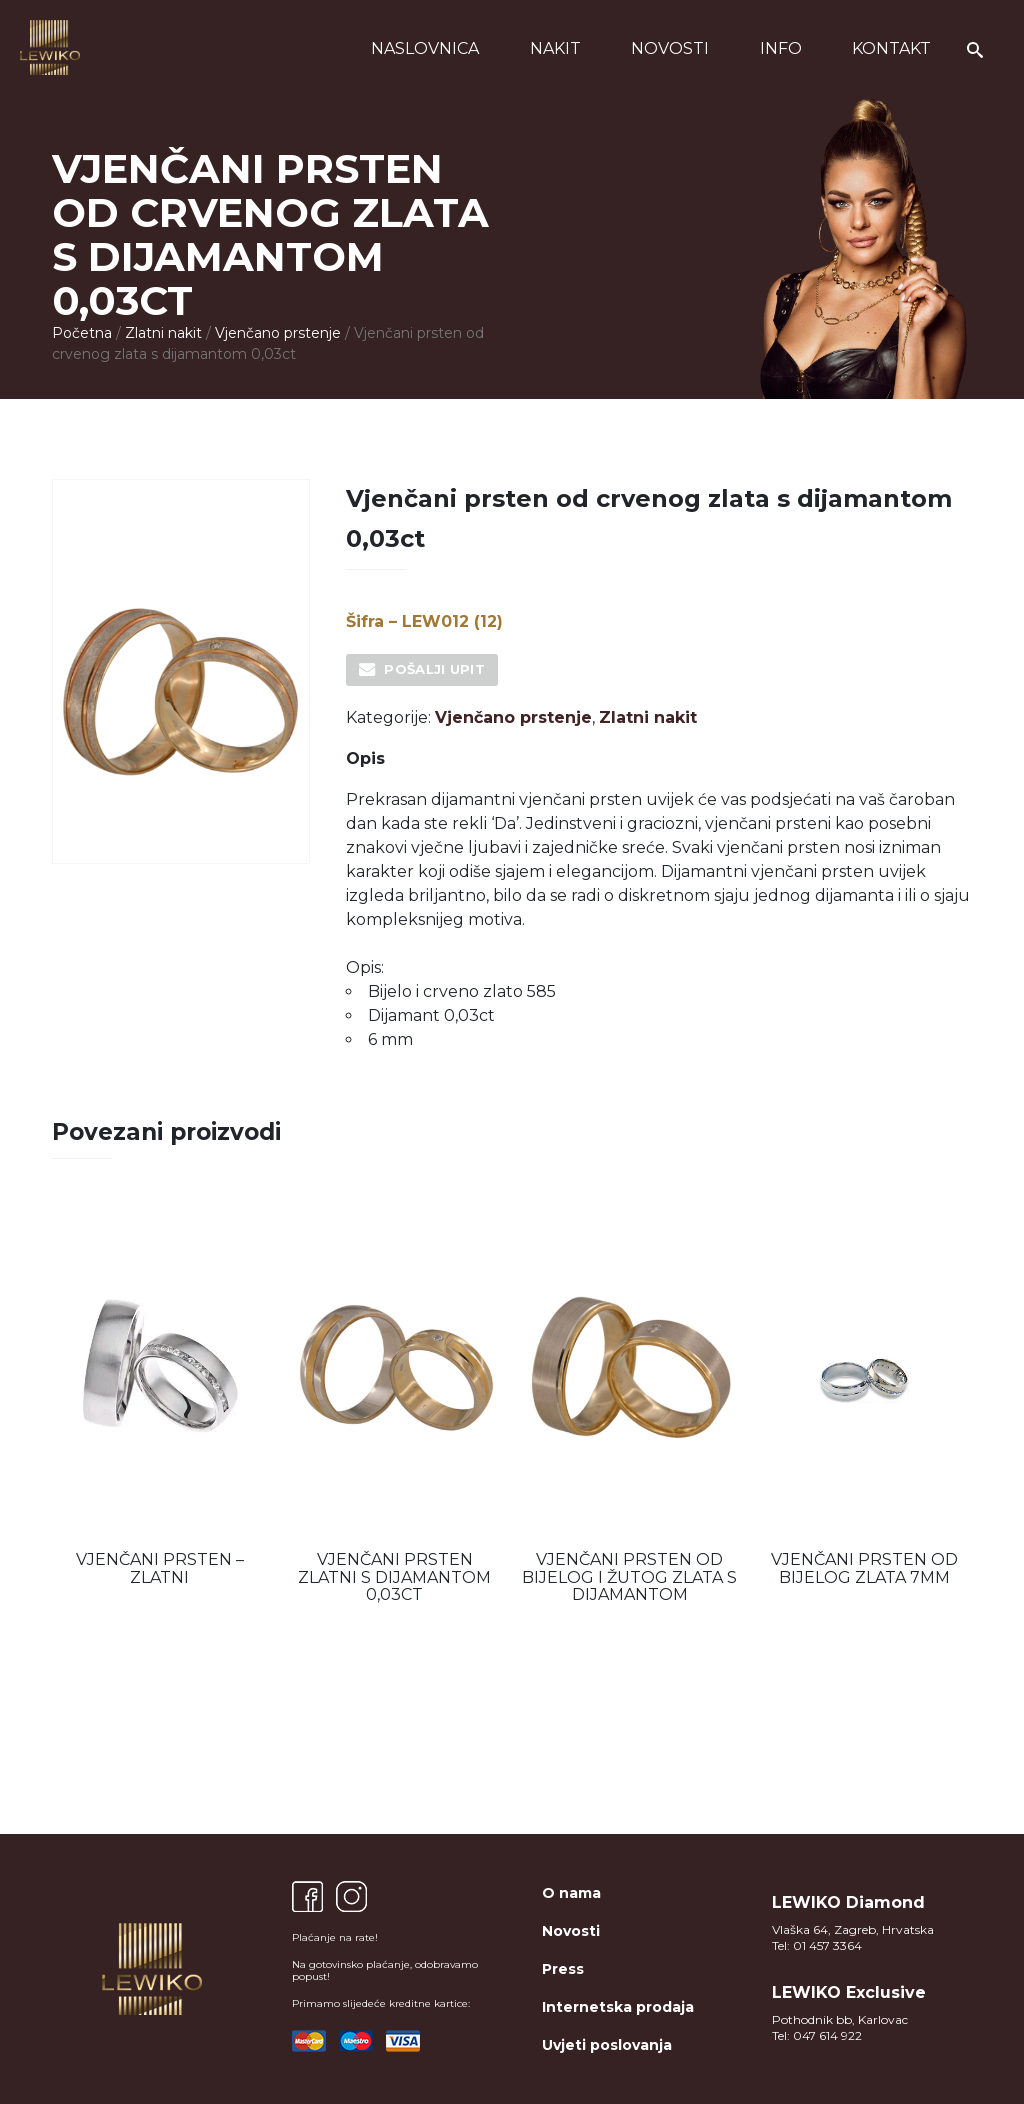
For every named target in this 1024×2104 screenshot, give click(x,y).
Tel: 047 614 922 (817, 2035)
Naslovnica (425, 48)
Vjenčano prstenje (278, 333)
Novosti (670, 48)
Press (563, 1969)
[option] (159, 1398)
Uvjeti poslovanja (607, 2045)
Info (781, 48)
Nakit (555, 48)
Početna (82, 333)
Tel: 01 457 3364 (817, 1945)
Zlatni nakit (163, 333)
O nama (571, 1893)
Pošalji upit (434, 669)
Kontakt (891, 48)
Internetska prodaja (618, 2007)
